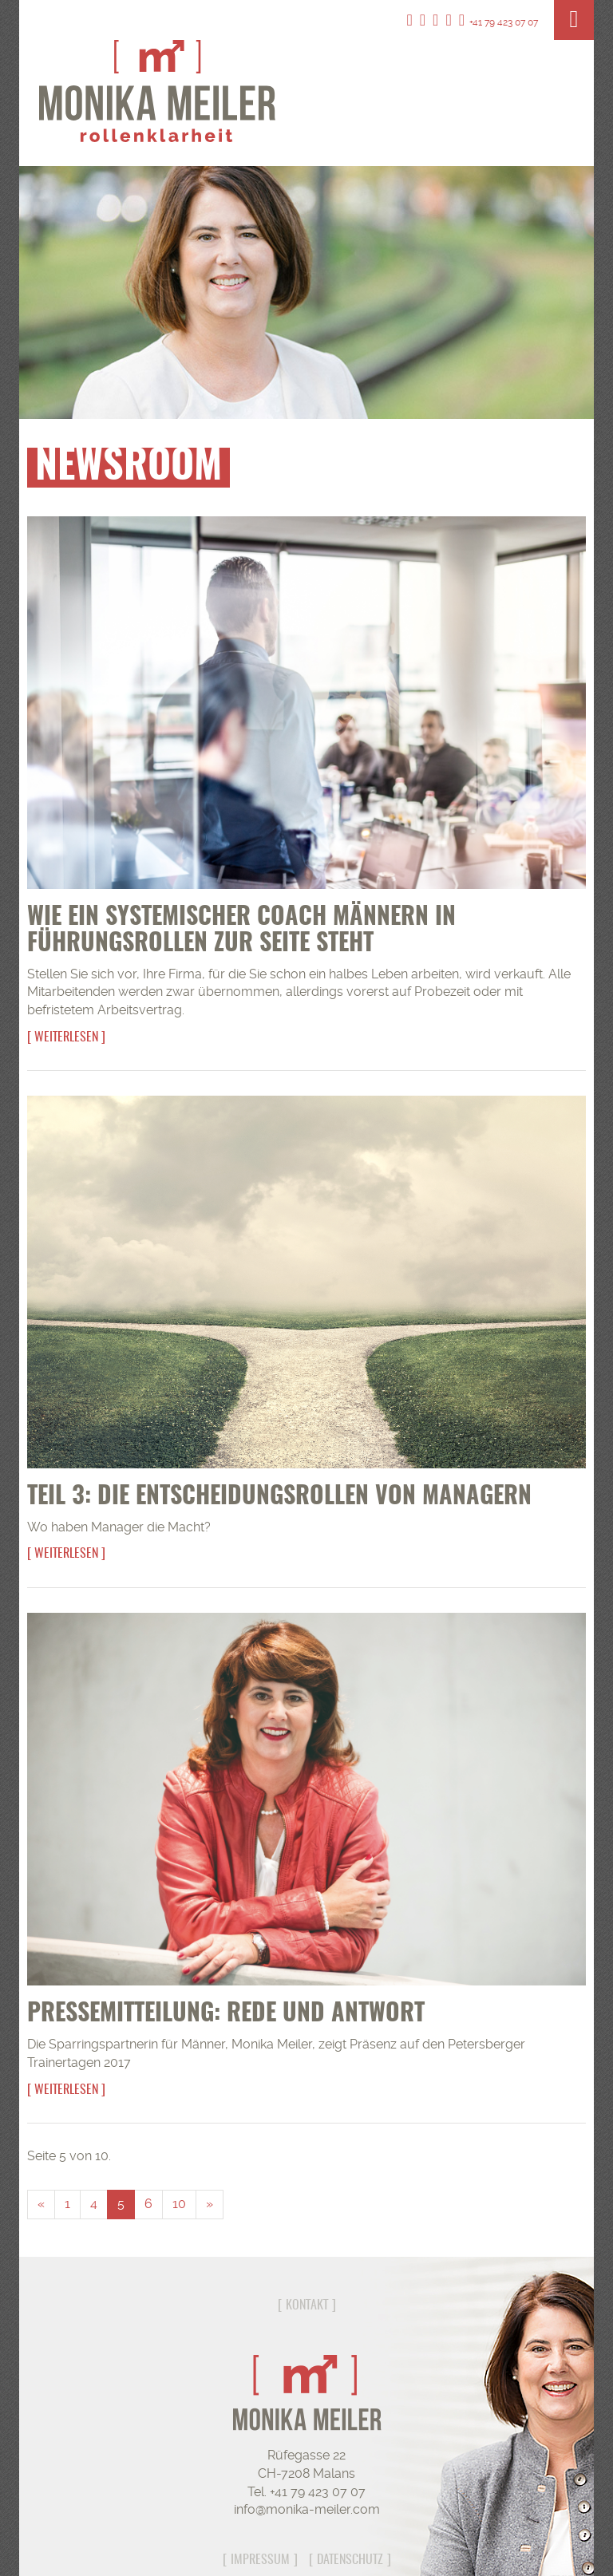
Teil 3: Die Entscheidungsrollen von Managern (279, 1497)
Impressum (260, 2560)
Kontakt (307, 2305)
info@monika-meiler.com (307, 2509)
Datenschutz (350, 2560)
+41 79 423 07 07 (498, 22)
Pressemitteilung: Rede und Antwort (226, 2014)
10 (179, 2203)
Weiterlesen (66, 1037)
